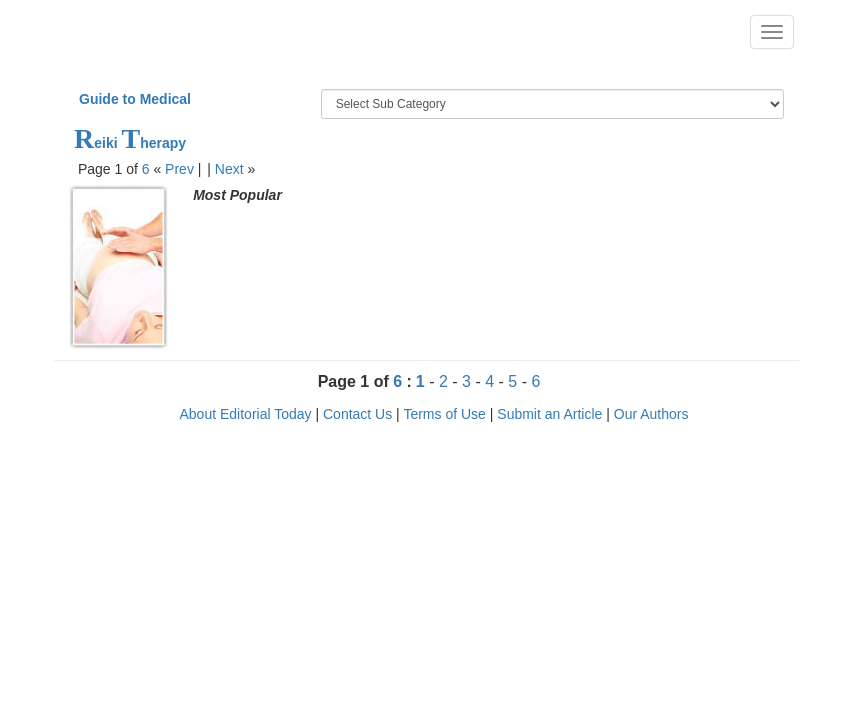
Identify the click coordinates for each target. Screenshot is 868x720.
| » (231, 169)
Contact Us (357, 414)
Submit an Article (549, 414)
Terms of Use (444, 414)
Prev (179, 169)
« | (179, 169)
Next (229, 169)
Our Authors (651, 414)
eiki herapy (130, 143)
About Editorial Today (246, 414)
